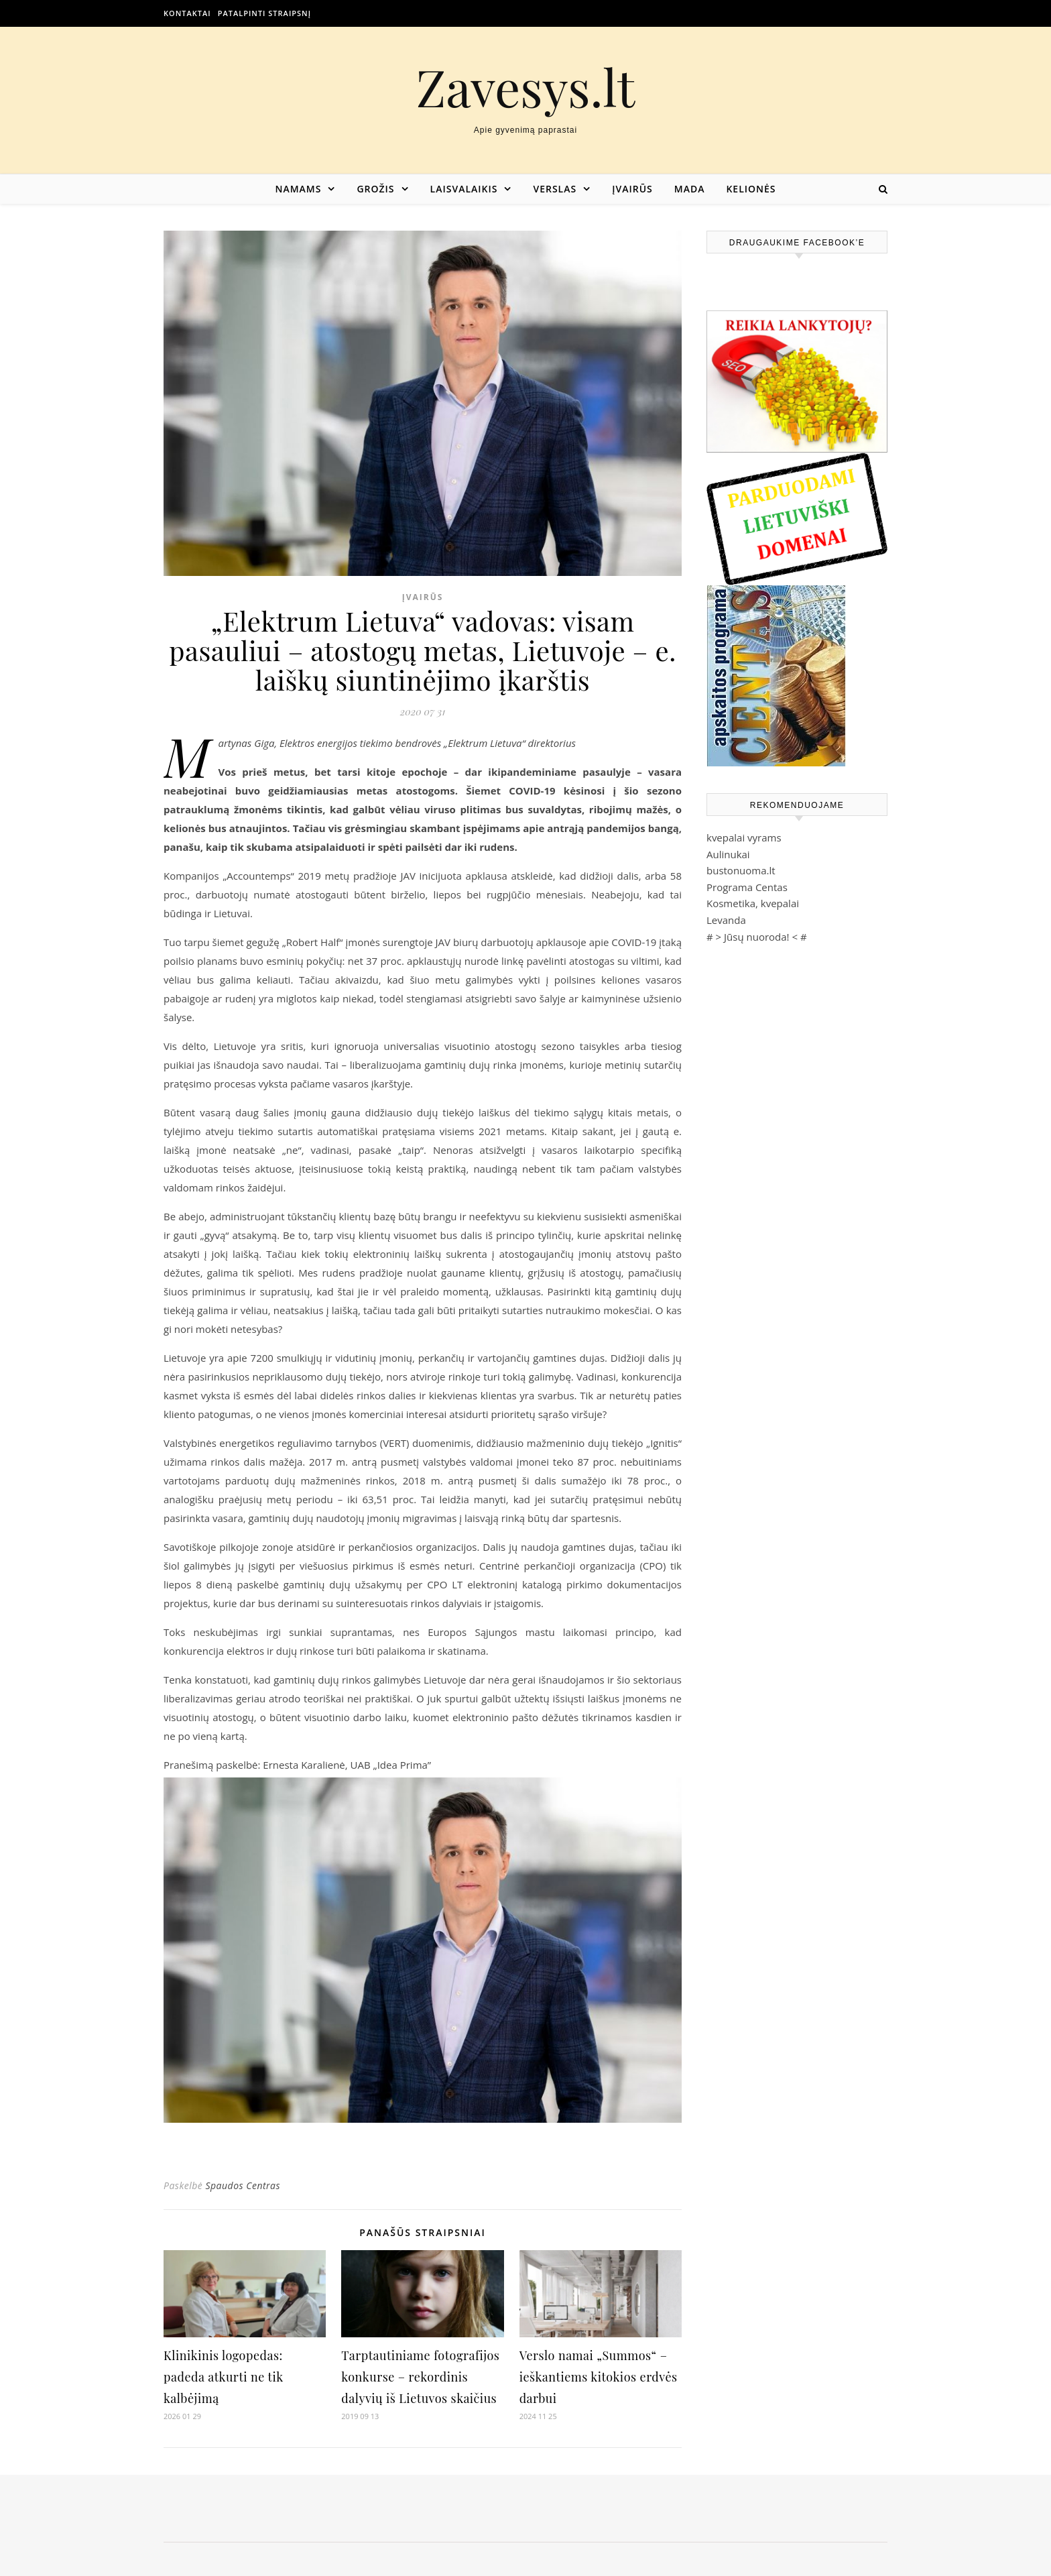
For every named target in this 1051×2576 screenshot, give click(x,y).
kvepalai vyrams (744, 837)
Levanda (726, 920)
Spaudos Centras (242, 2185)
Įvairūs (632, 188)
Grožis (375, 188)
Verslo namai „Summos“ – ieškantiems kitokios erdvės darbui (598, 2376)
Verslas (554, 188)
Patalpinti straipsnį (264, 13)
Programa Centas (747, 887)
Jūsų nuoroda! (757, 936)
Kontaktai (187, 13)
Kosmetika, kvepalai (752, 903)
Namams (298, 188)
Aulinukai (728, 854)
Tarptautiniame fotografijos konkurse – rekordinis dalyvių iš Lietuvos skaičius (420, 2376)
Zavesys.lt (525, 87)
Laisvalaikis (464, 188)
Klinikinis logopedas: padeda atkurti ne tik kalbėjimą (223, 2376)
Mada (689, 188)
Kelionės (751, 188)
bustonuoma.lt (741, 870)
